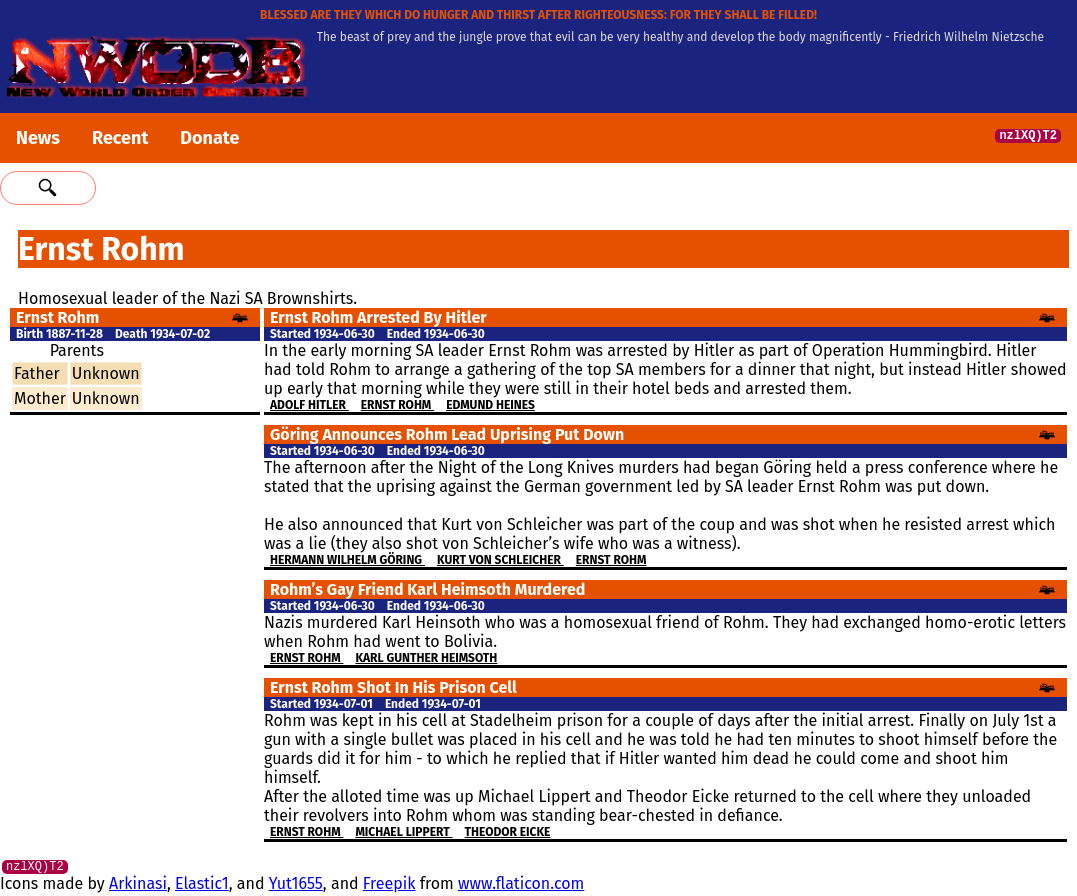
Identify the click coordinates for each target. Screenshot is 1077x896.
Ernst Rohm (397, 405)
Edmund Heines (490, 405)
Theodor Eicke (508, 832)
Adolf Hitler (309, 405)
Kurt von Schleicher (500, 560)
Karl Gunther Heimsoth (426, 658)
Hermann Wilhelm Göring (347, 560)
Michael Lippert (403, 832)
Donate (209, 138)
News (38, 138)
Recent (120, 138)
